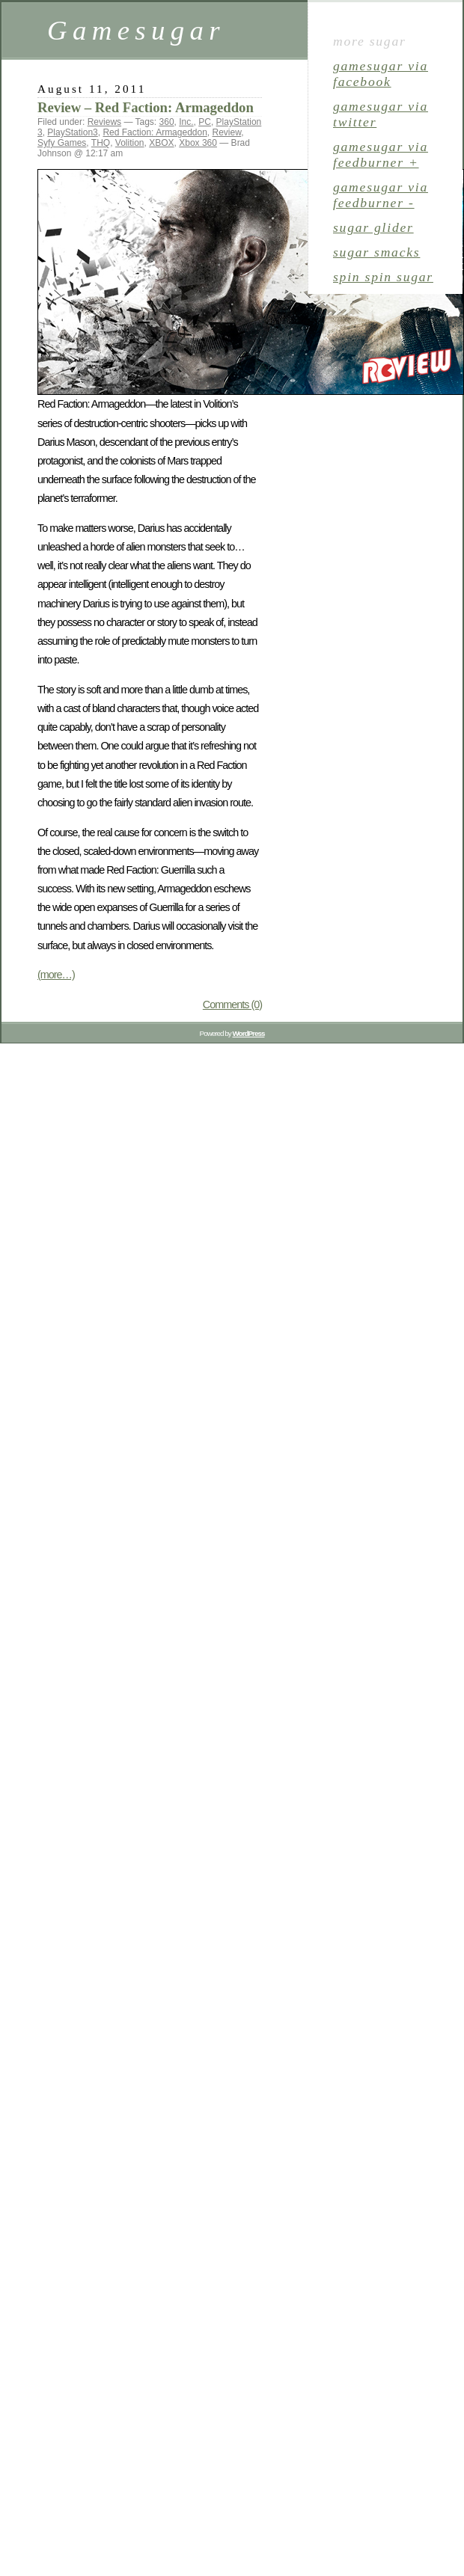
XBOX (161, 143)
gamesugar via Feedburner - (380, 195)
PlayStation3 (72, 132)
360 (166, 122)
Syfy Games (61, 143)
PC (204, 122)
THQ (100, 143)
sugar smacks (376, 252)
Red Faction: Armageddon (155, 132)
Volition (129, 143)
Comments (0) (232, 1005)
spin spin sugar (383, 276)
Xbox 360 (198, 143)
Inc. (186, 122)
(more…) (56, 975)
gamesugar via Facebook (380, 73)
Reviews (104, 122)
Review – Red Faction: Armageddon (145, 107)
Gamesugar (136, 30)
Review (227, 132)
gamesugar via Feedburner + (380, 154)
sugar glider (373, 227)
